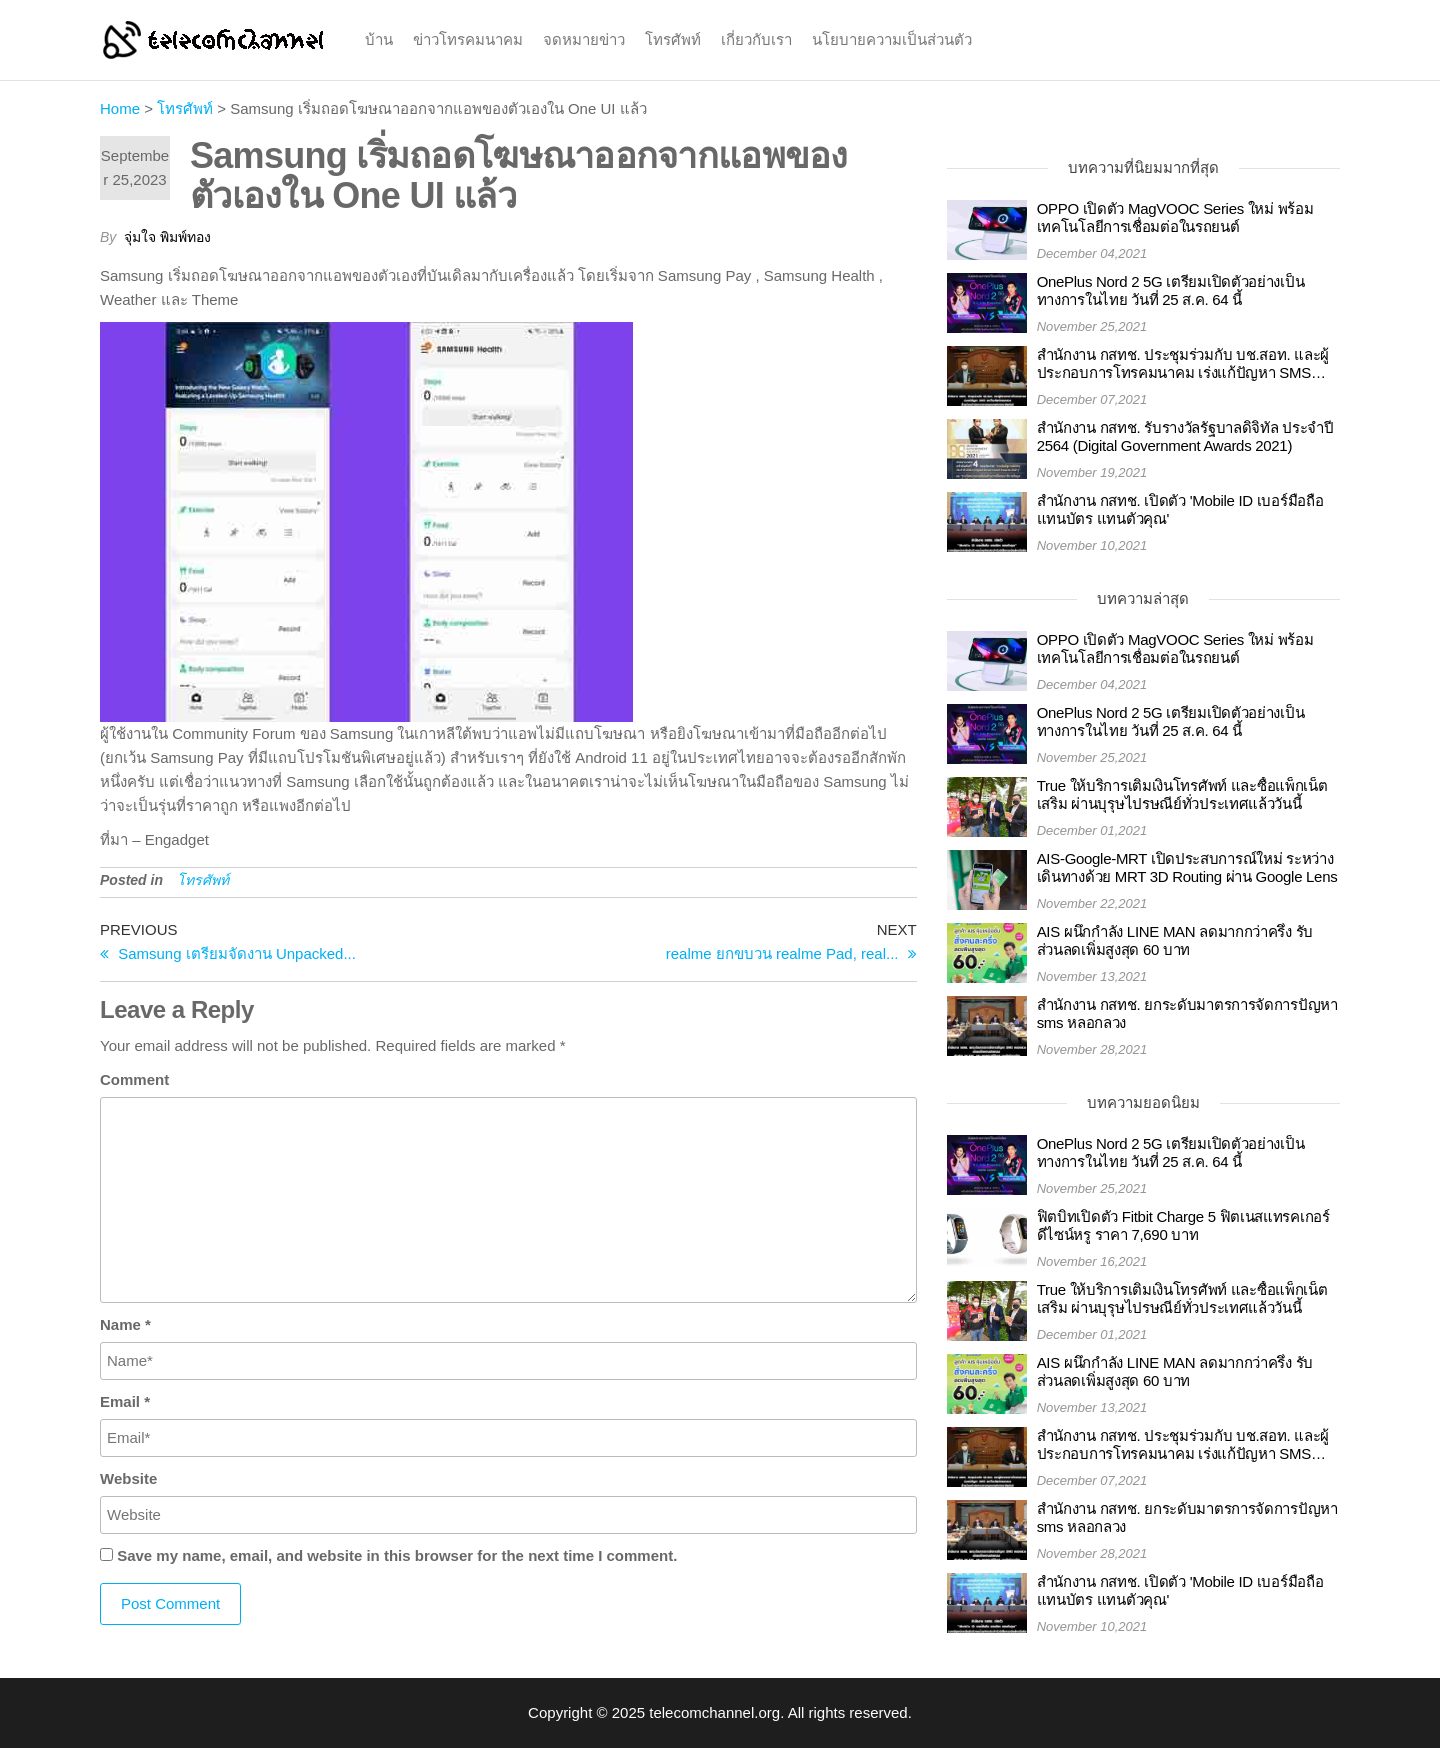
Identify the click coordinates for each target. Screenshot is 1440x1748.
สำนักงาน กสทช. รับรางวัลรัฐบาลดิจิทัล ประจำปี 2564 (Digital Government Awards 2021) (1185, 436)
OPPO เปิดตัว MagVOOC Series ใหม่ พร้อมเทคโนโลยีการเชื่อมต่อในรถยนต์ (1175, 217)
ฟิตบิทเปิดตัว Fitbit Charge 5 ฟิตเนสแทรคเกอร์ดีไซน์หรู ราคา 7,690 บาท (1183, 1225)
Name (125, 1324)
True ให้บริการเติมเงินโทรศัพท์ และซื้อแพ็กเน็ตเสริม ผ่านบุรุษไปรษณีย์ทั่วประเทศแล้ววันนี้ (1182, 794)
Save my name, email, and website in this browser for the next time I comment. (397, 1555)
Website (128, 1478)
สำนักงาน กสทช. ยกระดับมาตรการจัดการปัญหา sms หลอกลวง (1187, 1013)
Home (120, 108)
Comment (134, 1079)
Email (125, 1401)
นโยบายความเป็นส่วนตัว (892, 39)
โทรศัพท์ (673, 39)
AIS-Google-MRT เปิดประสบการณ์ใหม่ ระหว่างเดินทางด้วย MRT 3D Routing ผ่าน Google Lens (1187, 867)
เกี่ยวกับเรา (756, 39)
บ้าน (379, 39)
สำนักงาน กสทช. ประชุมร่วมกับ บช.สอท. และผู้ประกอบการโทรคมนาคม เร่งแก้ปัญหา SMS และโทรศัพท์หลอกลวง (1183, 364)
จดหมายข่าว (584, 39)
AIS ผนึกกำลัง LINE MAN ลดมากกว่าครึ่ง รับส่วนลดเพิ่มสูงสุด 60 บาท (1175, 940)
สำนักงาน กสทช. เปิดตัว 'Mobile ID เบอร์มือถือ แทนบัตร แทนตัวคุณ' (1180, 509)
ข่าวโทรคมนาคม (468, 39)
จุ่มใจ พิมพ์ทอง (167, 237)
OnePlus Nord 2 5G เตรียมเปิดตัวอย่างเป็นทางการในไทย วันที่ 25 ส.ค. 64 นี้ (1171, 290)
